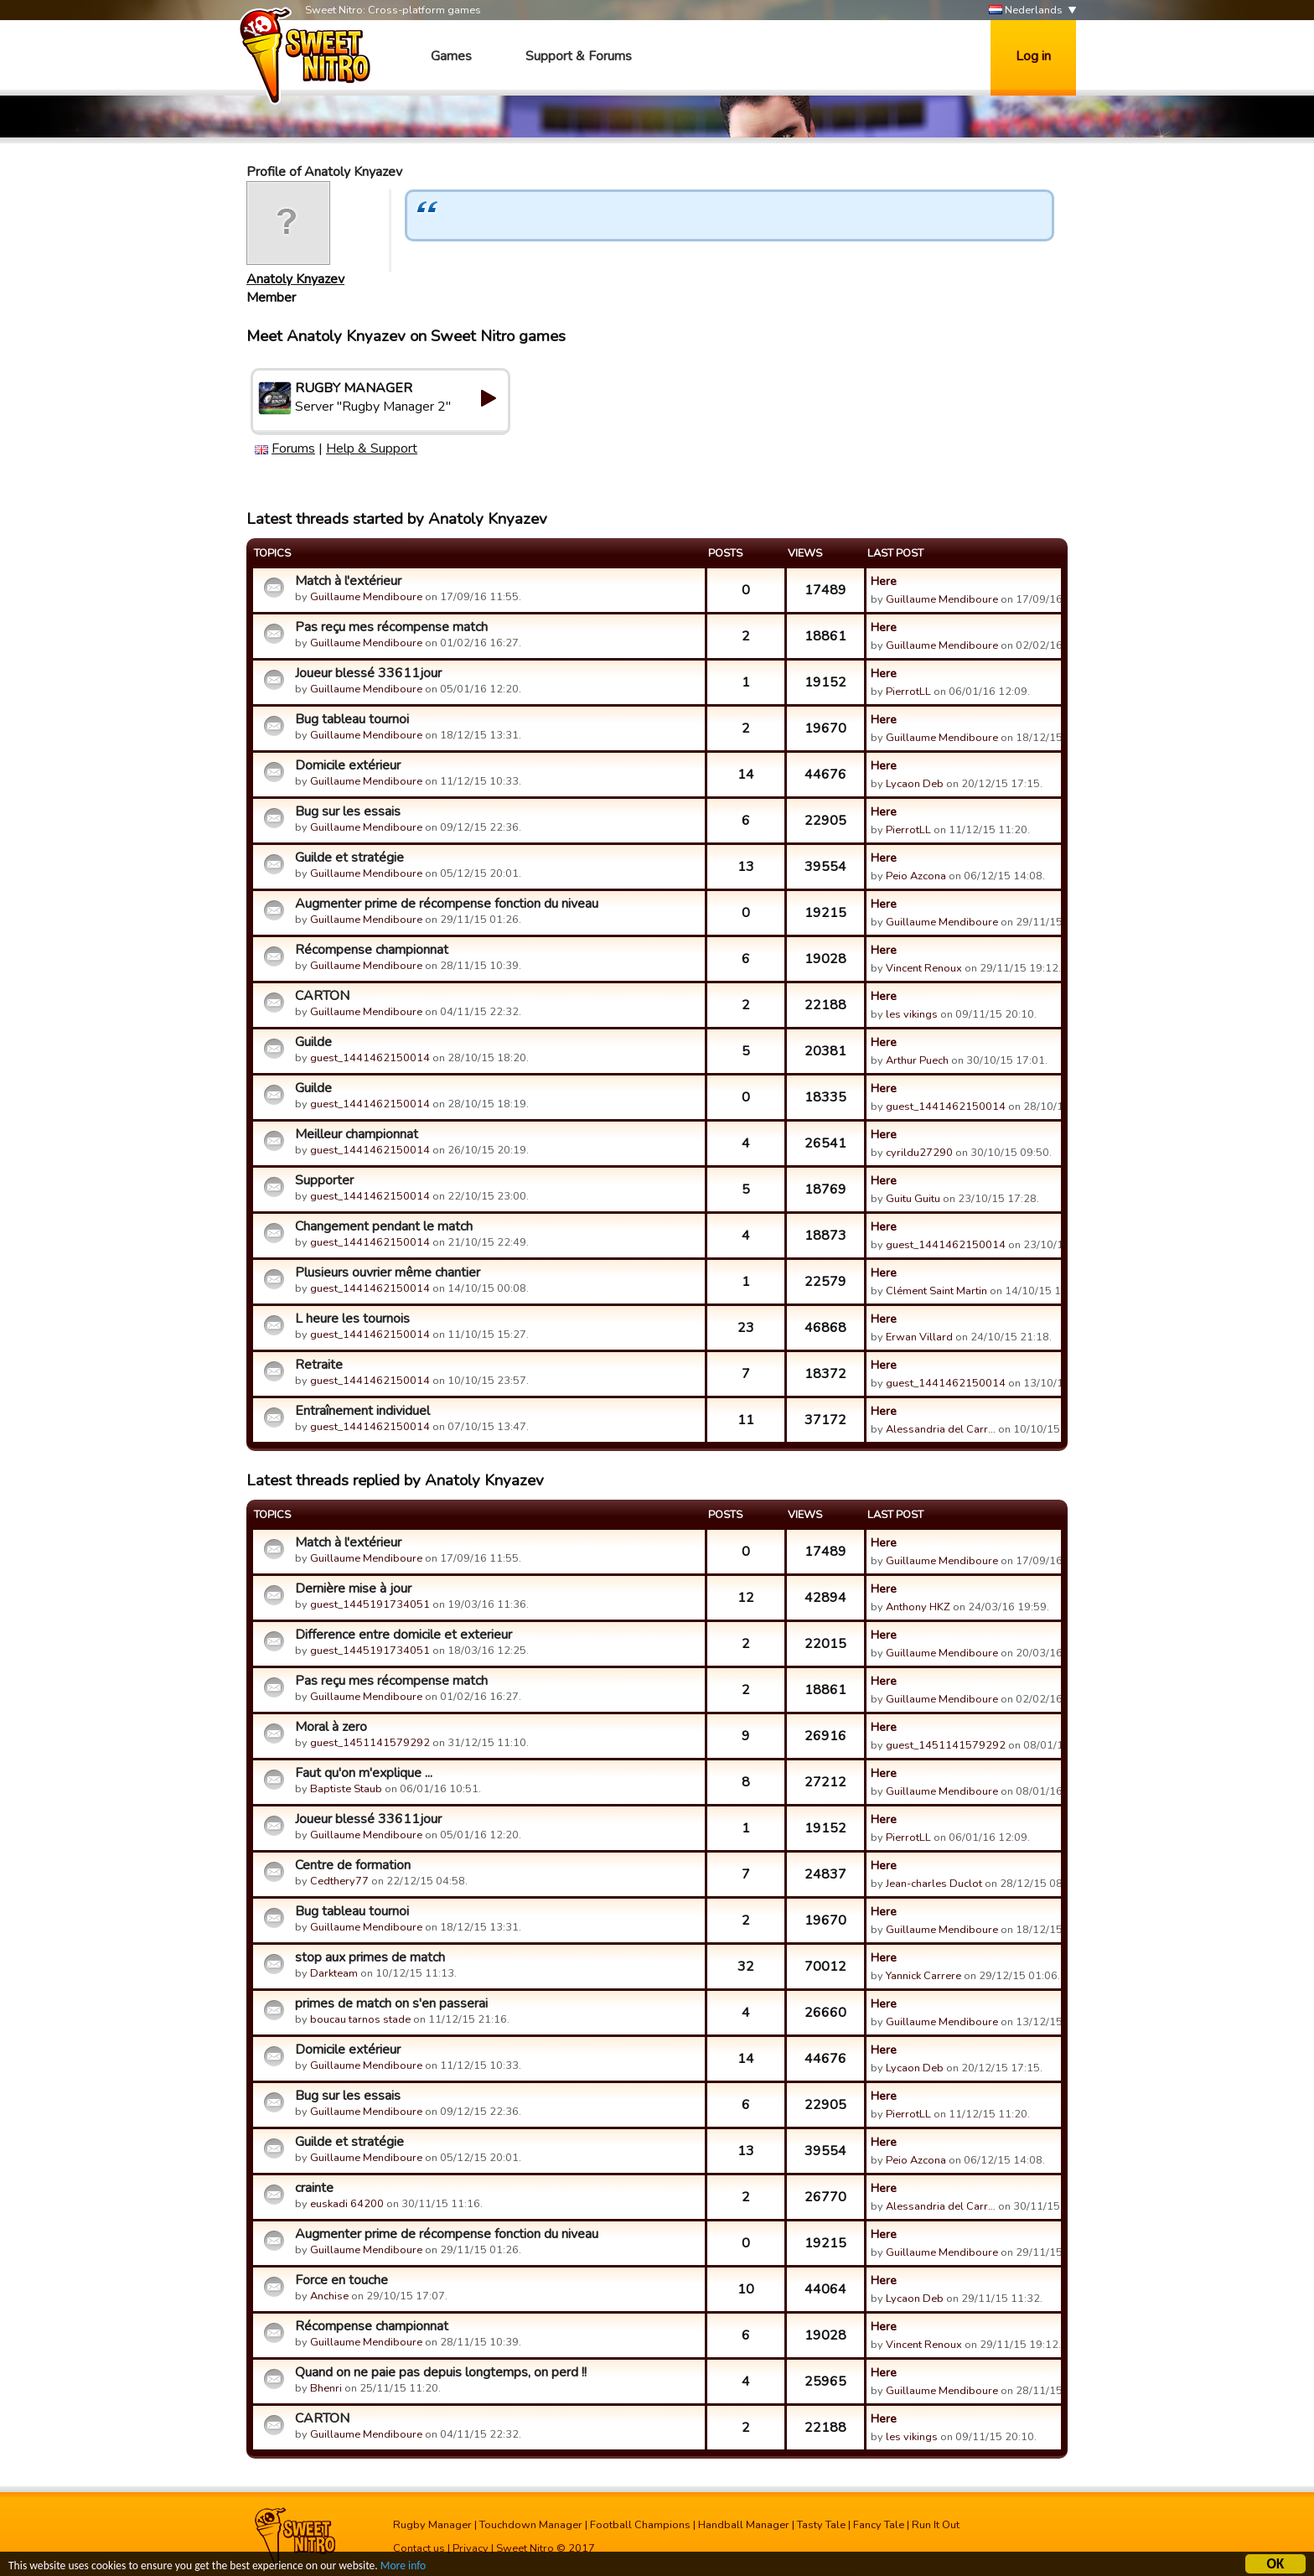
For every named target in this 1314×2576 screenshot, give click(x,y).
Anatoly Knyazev (295, 279)
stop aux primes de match (370, 1957)
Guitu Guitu (913, 1198)
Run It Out (936, 2524)
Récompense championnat (371, 950)
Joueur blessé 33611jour (368, 673)
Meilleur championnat (356, 1134)
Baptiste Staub (346, 1788)
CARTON (322, 996)
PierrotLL (908, 691)
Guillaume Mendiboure (366, 596)
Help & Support (371, 448)
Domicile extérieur (348, 765)
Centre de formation (353, 1865)
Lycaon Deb (915, 783)
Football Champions (640, 2524)
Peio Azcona (916, 876)
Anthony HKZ (918, 1607)
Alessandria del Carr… (941, 1429)
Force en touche (341, 2280)
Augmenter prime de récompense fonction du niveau (446, 904)
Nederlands (1026, 10)
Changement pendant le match (384, 1226)
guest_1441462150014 (370, 1057)
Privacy (471, 2548)
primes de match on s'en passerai (391, 2003)
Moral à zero (331, 1727)
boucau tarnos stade (360, 2019)
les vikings (912, 1014)
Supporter (324, 1180)
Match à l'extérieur (348, 581)
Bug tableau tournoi (352, 719)
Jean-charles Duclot (934, 1883)
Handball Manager (743, 2524)
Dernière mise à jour (353, 1588)
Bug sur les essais (348, 811)
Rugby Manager (432, 2524)
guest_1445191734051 (370, 1604)
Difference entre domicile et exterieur (403, 1634)
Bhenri (326, 2388)
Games (451, 56)
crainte (314, 2188)
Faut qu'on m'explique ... (363, 1773)
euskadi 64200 (347, 2203)
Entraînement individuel (362, 1411)
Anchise (329, 2296)
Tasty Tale (821, 2524)
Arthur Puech (917, 1060)
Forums (293, 448)
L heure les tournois (352, 1318)
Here (884, 581)
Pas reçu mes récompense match (391, 627)
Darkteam (334, 1973)
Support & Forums (578, 56)
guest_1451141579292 (370, 1742)
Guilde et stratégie (349, 857)
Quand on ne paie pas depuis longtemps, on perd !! (441, 2372)
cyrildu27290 (919, 1152)
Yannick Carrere (923, 1975)
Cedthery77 (339, 1881)
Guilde (313, 1042)
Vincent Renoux (924, 968)
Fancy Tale (878, 2524)
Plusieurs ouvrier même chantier (387, 1272)
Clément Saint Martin (936, 1290)
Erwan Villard (919, 1337)
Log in (1033, 56)
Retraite (319, 1365)
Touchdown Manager (530, 2524)
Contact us (419, 2548)
